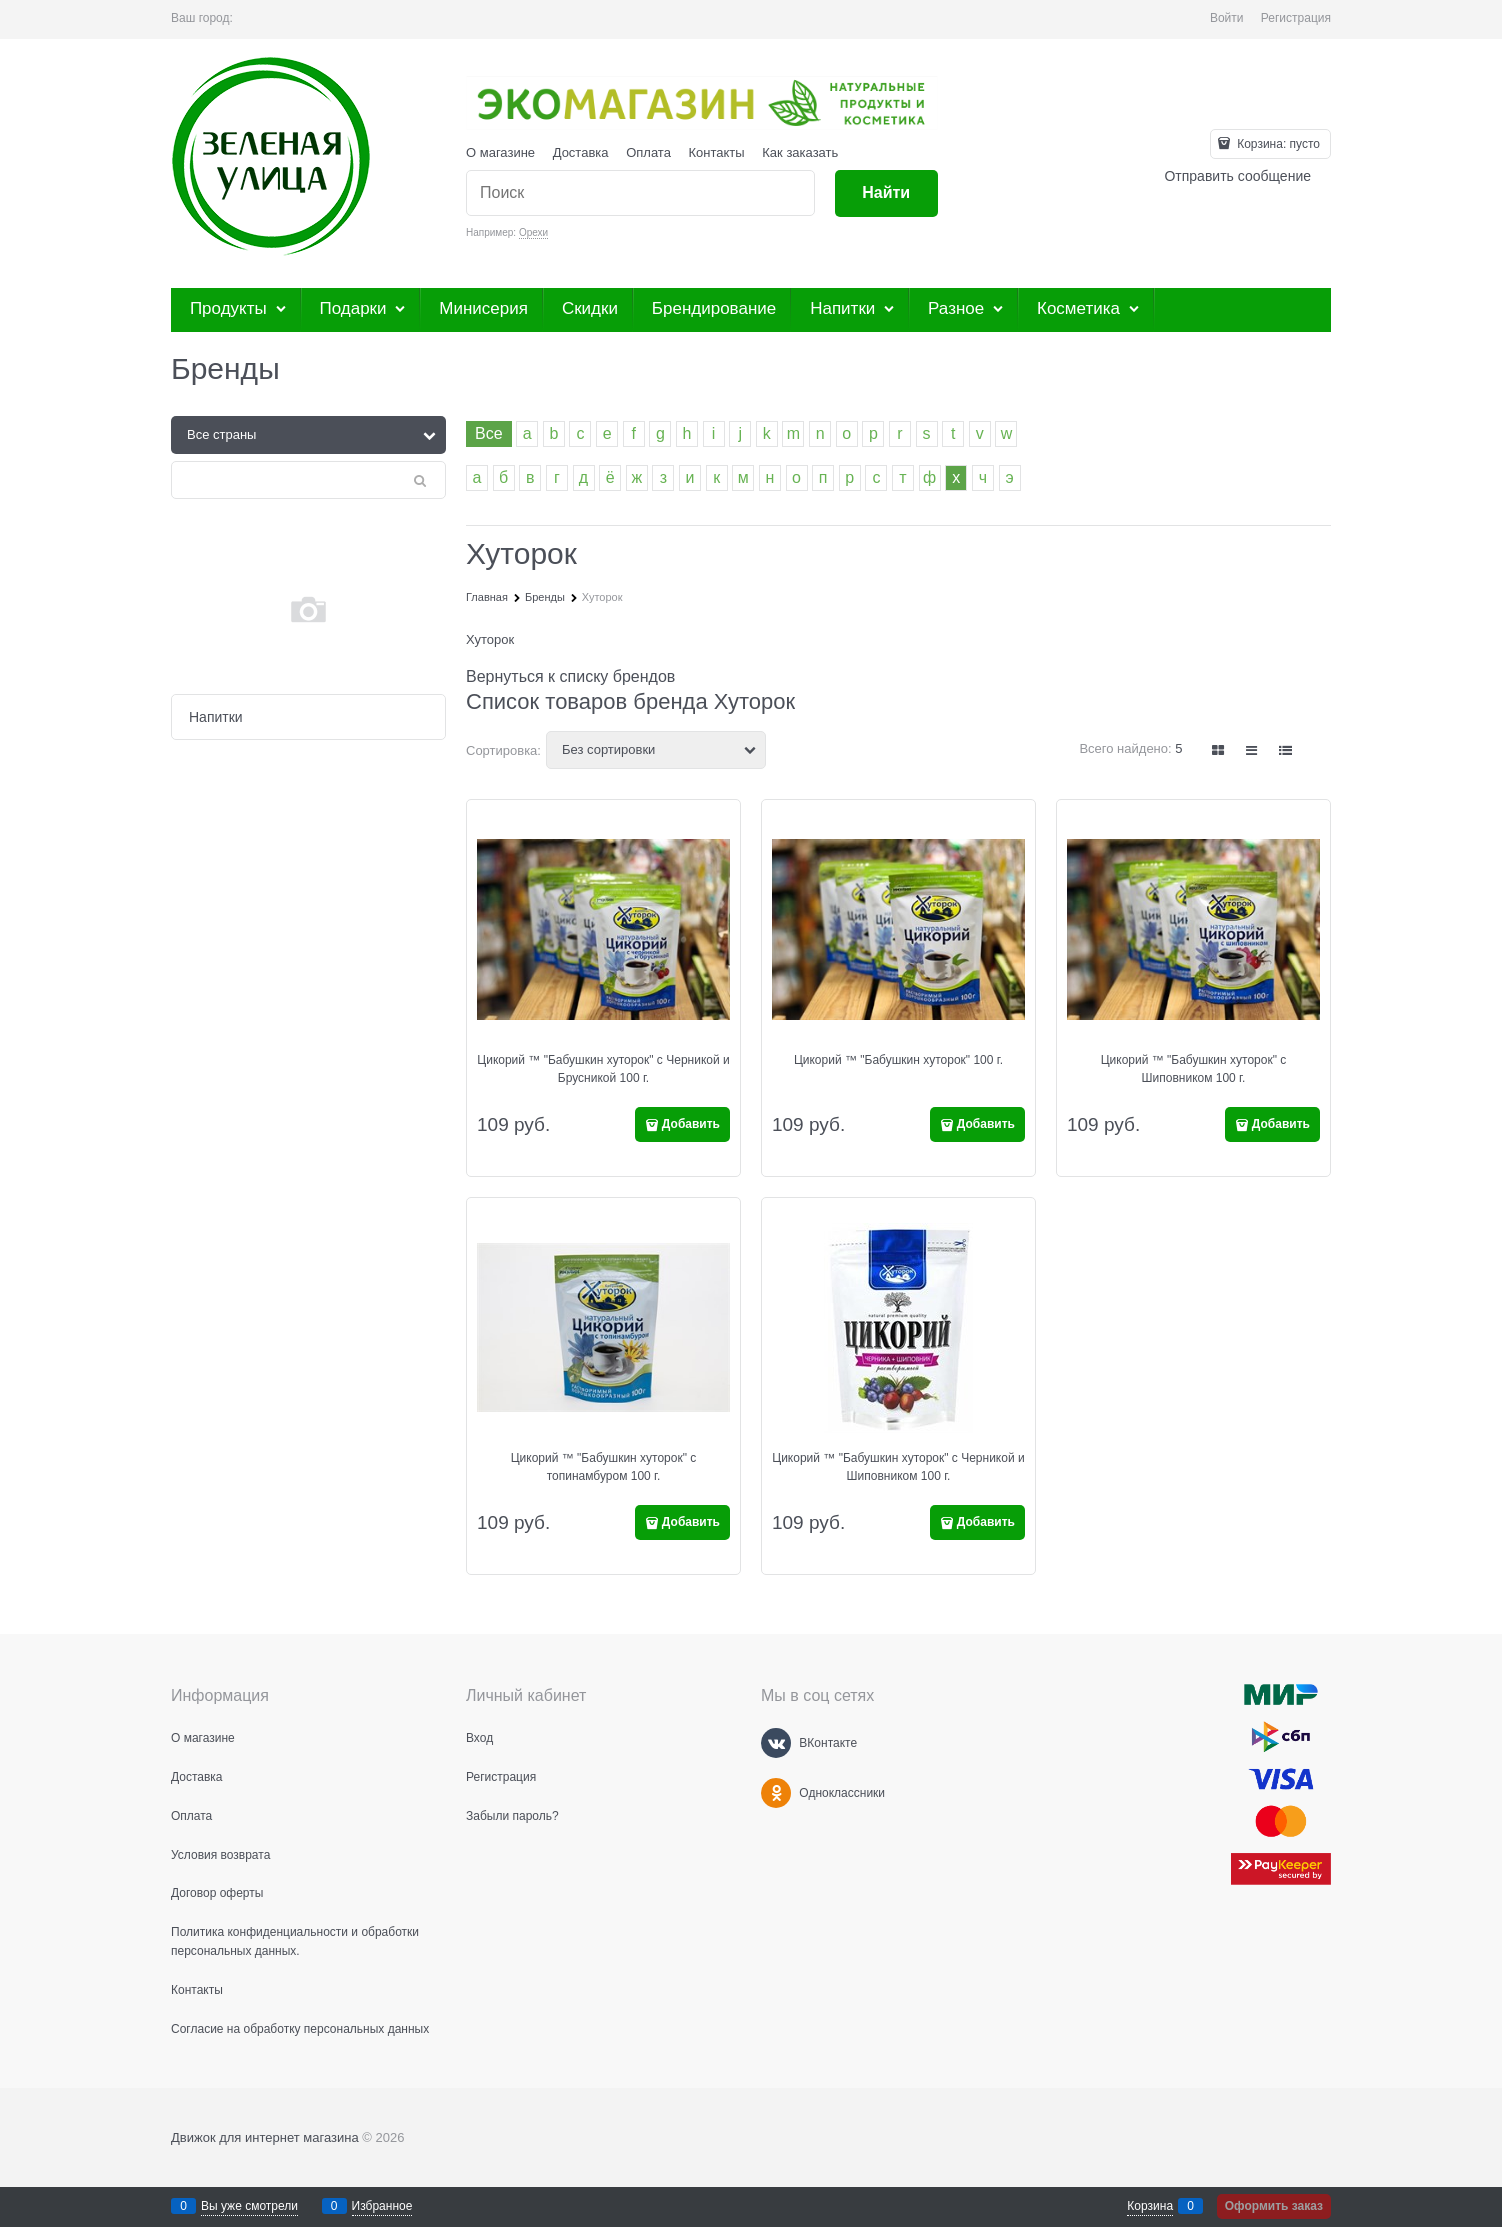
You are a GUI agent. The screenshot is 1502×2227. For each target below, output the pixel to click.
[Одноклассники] (776, 1793)
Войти (1227, 18)
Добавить (691, 1124)
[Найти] (886, 193)
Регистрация (1296, 18)
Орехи (533, 232)
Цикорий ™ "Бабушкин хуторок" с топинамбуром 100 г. (604, 1467)
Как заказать (800, 152)
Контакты (717, 152)
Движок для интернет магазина (265, 2137)
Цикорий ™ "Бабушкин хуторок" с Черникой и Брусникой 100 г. (603, 1069)
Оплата (648, 152)
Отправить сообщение (1237, 176)
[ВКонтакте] (776, 1743)
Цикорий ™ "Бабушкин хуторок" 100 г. (898, 1060)
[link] (1219, 750)
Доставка (581, 152)
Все (489, 433)
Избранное (382, 2206)
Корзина (1150, 2206)
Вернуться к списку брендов (570, 676)
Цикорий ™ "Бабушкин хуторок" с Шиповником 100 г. (1194, 1069)
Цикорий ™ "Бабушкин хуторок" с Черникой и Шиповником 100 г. (898, 1467)
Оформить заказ (1274, 2206)
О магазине (500, 152)
